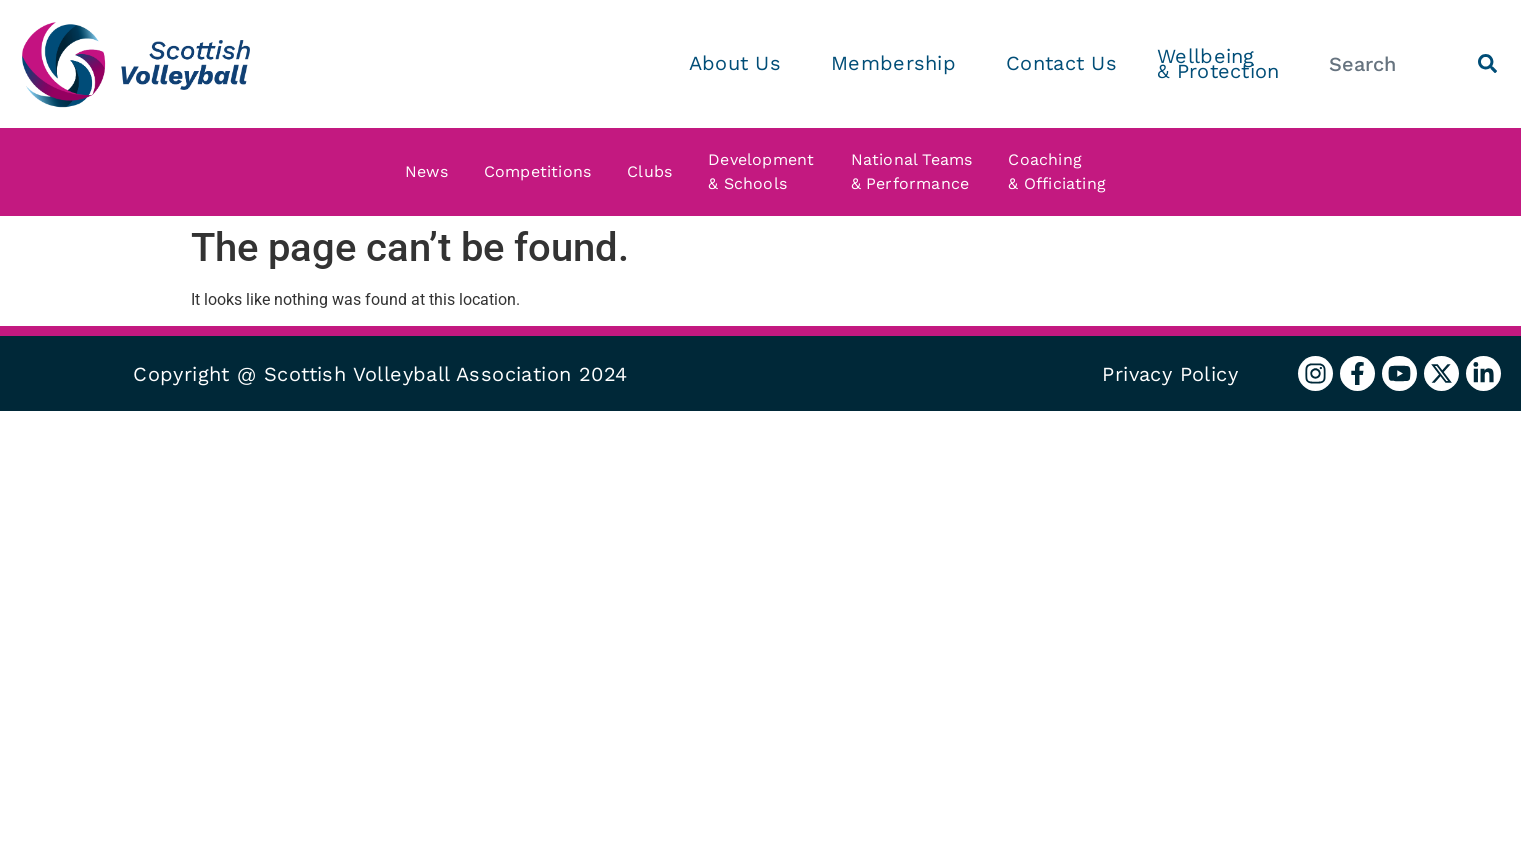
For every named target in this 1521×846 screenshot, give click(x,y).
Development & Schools (766, 171)
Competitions (542, 172)
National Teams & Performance (917, 171)
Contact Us (1061, 63)
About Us (740, 63)
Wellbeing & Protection (1218, 63)
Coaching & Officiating (1062, 171)
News (431, 172)
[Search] (1487, 63)
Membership (898, 63)
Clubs (654, 172)
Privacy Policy (1170, 374)
